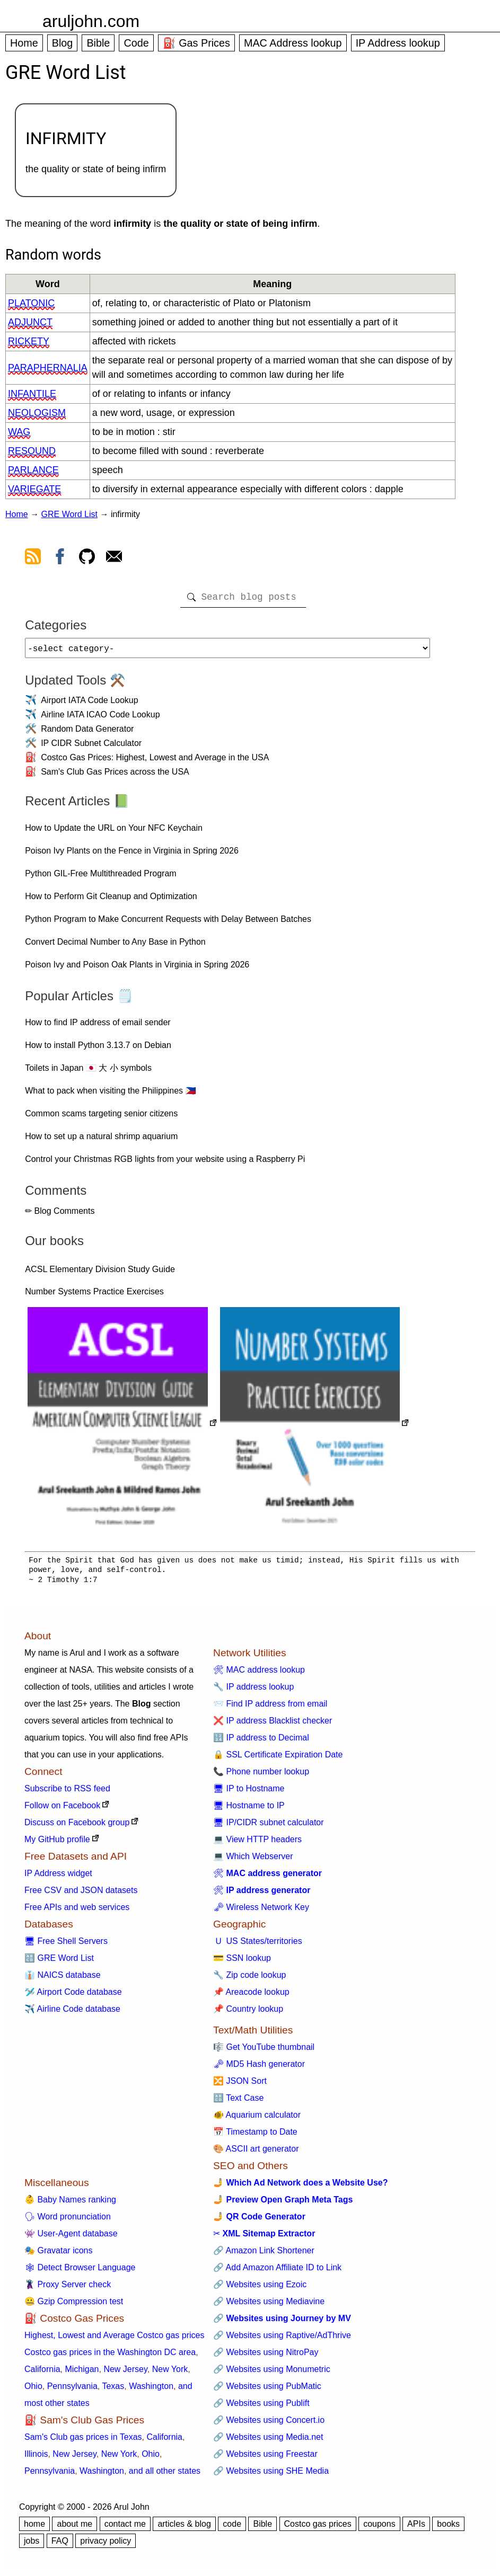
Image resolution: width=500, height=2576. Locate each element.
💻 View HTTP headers (257, 1843)
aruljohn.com (90, 21)
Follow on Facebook (62, 1809)
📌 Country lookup (248, 2013)
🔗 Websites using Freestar (265, 2458)
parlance (33, 470)
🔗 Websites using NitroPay (265, 2356)
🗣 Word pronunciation (67, 2220)
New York (170, 2373)
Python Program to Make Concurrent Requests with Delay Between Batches (168, 923)
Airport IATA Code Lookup (89, 704)
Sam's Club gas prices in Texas (83, 2441)
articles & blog (184, 2528)
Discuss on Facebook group (76, 1826)
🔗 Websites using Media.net (268, 2441)
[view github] (87, 558)
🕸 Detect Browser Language (79, 2271)
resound (32, 451)
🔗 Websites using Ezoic (259, 2288)
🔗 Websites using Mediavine (268, 2305)
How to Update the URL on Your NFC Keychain (114, 832)
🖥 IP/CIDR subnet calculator (268, 1826)
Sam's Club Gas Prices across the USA (115, 775)
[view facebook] (60, 558)
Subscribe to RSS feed (67, 1792)
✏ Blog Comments (59, 1215)
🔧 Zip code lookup (249, 1979)
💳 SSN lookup (242, 1962)
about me (74, 2528)
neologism (37, 412)
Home (24, 43)
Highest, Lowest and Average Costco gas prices (114, 2339)
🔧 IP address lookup (253, 1690)
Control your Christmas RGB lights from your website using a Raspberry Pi (165, 1163)
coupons (379, 2528)
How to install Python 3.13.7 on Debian (98, 1049)
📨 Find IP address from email (270, 1707)
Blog (62, 43)
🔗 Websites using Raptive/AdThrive (282, 2339)
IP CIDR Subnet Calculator (91, 747)
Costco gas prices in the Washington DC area (110, 2356)
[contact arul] (114, 558)
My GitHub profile (57, 1843)
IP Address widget (58, 1877)
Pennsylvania (72, 2390)
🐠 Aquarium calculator (257, 2119)
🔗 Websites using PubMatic (267, 2390)
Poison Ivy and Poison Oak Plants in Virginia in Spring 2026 (137, 968)
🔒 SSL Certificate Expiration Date (278, 1758)
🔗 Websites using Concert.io (268, 2424)
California (42, 2373)
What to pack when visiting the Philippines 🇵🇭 (110, 1094)
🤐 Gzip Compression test (73, 2305)
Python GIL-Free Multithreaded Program (100, 877)
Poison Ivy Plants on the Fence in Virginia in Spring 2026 (132, 854)
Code (136, 43)
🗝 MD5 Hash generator (259, 2068)
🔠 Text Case (238, 2102)
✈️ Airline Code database (72, 2013)
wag (19, 432)
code (232, 2528)
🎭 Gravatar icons (58, 2254)
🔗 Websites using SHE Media (271, 2475)
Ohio (33, 2390)
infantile (32, 393)
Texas (113, 2390)
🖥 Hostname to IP (249, 1809)
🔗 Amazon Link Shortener (263, 2254)
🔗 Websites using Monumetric (271, 2373)
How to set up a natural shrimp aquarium (101, 1140)
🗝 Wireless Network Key (261, 1911)
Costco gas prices (318, 2528)
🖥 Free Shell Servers (66, 1945)
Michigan (82, 2373)
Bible (98, 43)
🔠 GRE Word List (59, 1962)
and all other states (164, 2475)
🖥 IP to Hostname (248, 1792)
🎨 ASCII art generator (256, 2152)
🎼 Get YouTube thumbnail (263, 2051)
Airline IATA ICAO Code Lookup (100, 718)
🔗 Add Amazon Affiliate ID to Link (277, 2271)
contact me (125, 2528)
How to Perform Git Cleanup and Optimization (111, 900)
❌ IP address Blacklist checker (272, 1724)
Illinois (36, 2458)
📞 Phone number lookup (261, 1775)
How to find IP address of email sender (98, 1026)
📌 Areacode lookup (251, 1996)
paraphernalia (47, 367)
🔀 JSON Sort (240, 2085)
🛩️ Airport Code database (73, 1996)
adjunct (30, 322)
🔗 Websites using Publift (261, 2407)
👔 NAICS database (62, 1979)
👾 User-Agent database (71, 2237)
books (448, 2528)
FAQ (59, 2545)
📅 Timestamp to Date (255, 2135)
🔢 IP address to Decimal (261, 1741)
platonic (31, 303)
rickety (28, 341)
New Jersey (125, 2373)
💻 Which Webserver (253, 1860)
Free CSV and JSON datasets (80, 1894)
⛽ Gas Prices (196, 43)
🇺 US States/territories (257, 1945)
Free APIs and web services (76, 1911)
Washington (151, 2390)
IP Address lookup (398, 43)
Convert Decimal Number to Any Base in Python (115, 946)
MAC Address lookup (293, 43)
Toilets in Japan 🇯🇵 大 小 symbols (88, 1072)
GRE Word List (69, 514)
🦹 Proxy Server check (67, 2288)
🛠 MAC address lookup (259, 1673)
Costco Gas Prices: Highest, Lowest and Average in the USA (155, 761)
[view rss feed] (33, 558)
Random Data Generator (87, 733)
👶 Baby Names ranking (70, 2203)
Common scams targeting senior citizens (101, 1117)
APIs (416, 2528)
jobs (31, 2545)
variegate (34, 489)
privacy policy (105, 2545)
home (34, 2528)
